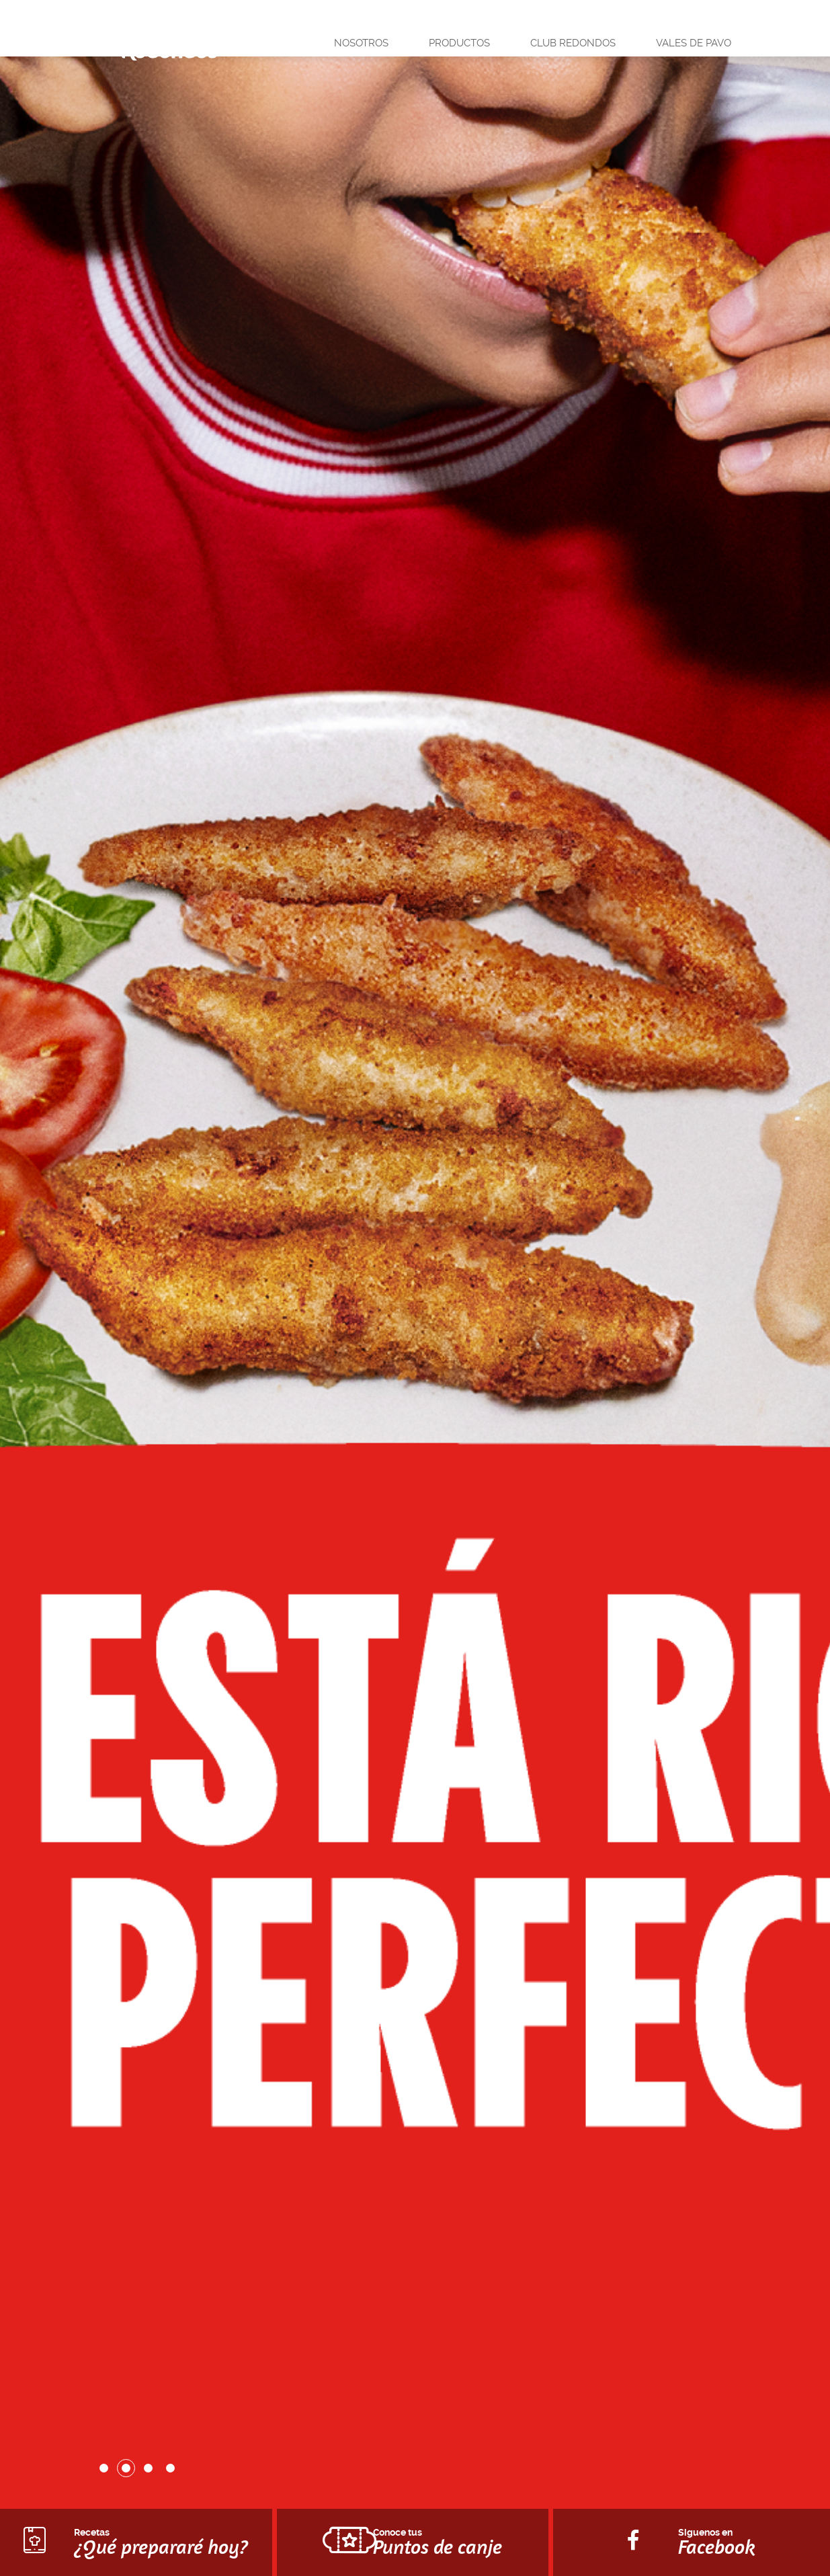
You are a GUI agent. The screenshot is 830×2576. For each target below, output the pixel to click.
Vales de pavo (693, 43)
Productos (459, 43)
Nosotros (361, 43)
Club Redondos (573, 43)
